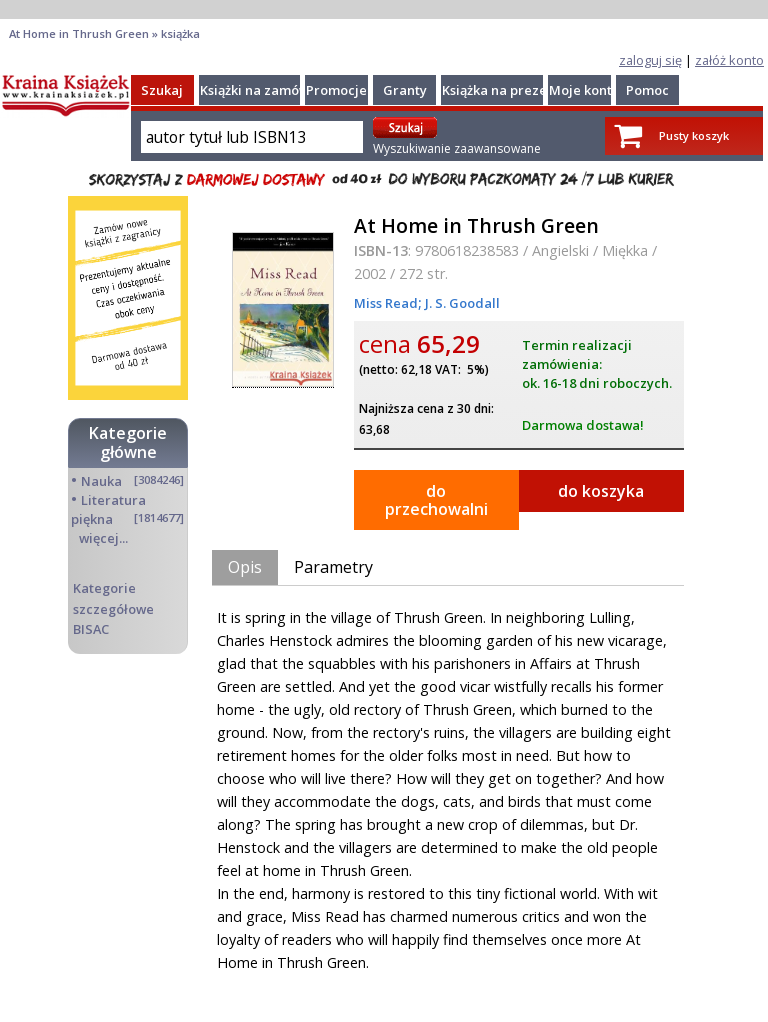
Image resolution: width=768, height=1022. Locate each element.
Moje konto (584, 90)
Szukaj (162, 90)
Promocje (336, 90)
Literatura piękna (108, 509)
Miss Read (386, 303)
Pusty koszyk (694, 135)
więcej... (103, 538)
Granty (405, 90)
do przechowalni (436, 500)
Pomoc (647, 90)
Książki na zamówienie (270, 90)
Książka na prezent (501, 90)
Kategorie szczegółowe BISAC (113, 608)
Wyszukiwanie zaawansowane (457, 148)
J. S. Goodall (461, 303)
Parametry (333, 567)
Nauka (101, 481)
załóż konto (729, 60)
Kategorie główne (128, 442)
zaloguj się (650, 60)
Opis (245, 567)
